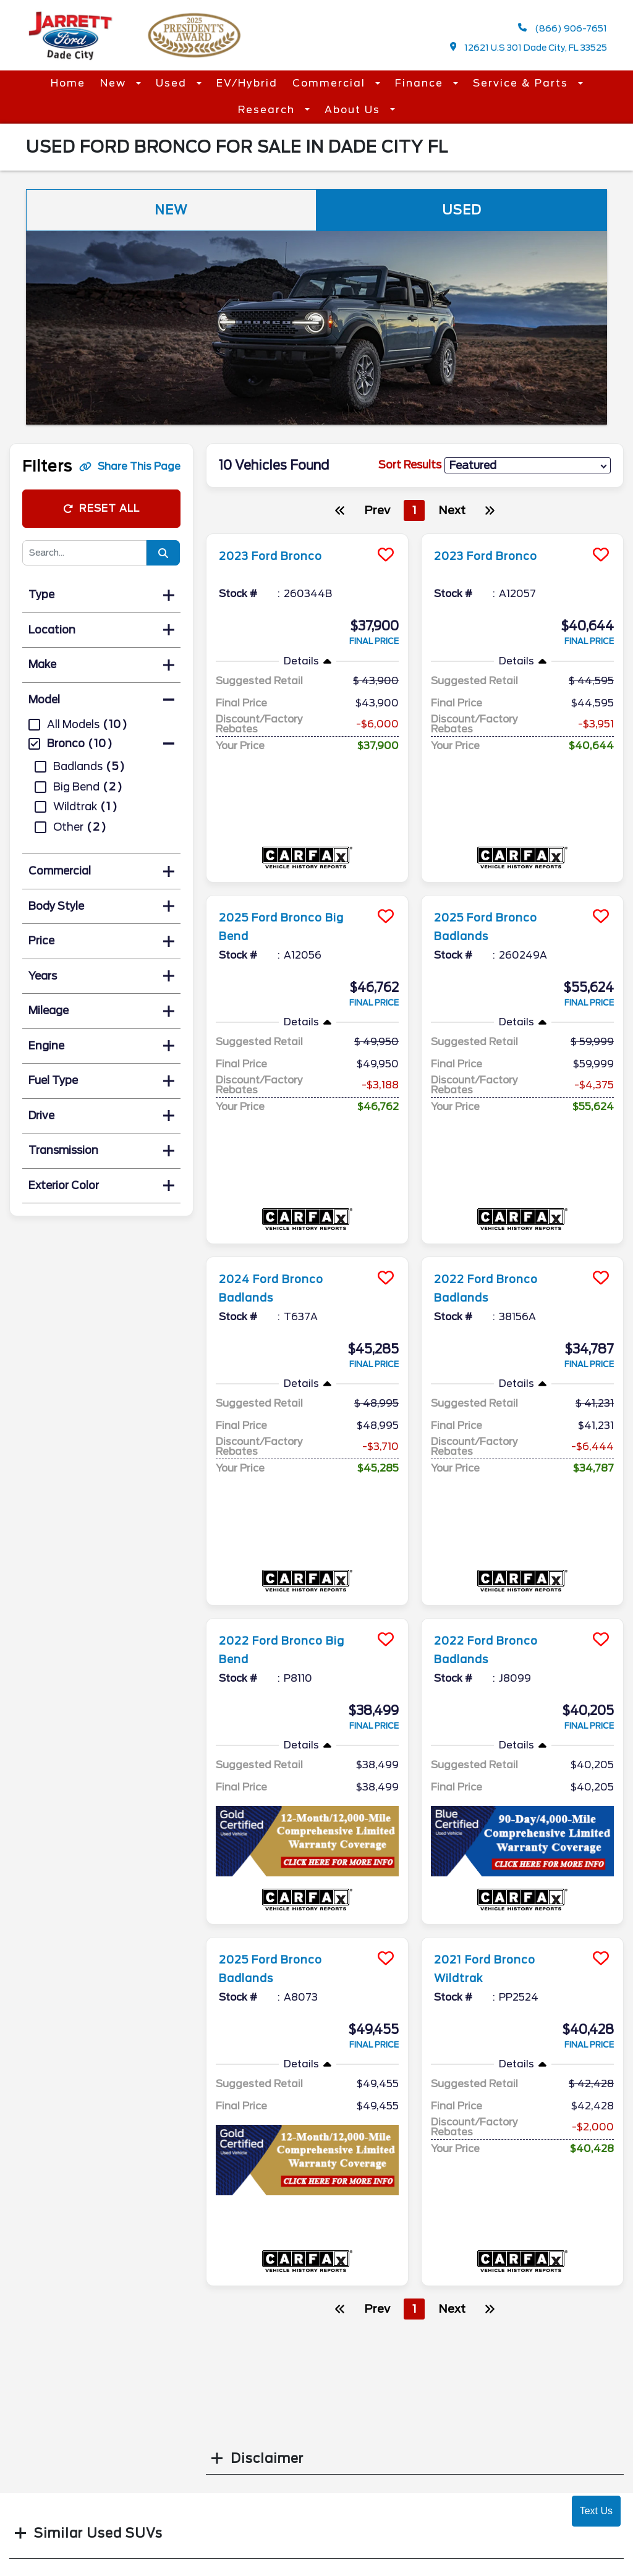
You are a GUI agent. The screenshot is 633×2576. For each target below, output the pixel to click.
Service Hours (212, 2439)
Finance (421, 83)
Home (68, 83)
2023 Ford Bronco (278, 555)
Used (173, 83)
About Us (354, 110)
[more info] (307, 535)
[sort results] (527, 465)
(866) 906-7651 (562, 28)
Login (488, 2544)
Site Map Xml (506, 2496)
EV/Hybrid (247, 83)
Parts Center (210, 2463)
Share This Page (130, 466)
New (115, 83)
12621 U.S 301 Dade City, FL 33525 (529, 47)
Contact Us (354, 2439)
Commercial (330, 83)
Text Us (596, 2511)
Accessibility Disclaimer (357, 2349)
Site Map (496, 2471)
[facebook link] (480, 2444)
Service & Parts (522, 83)
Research (268, 110)
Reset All (101, 508)
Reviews (346, 2463)
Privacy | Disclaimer (525, 2520)
